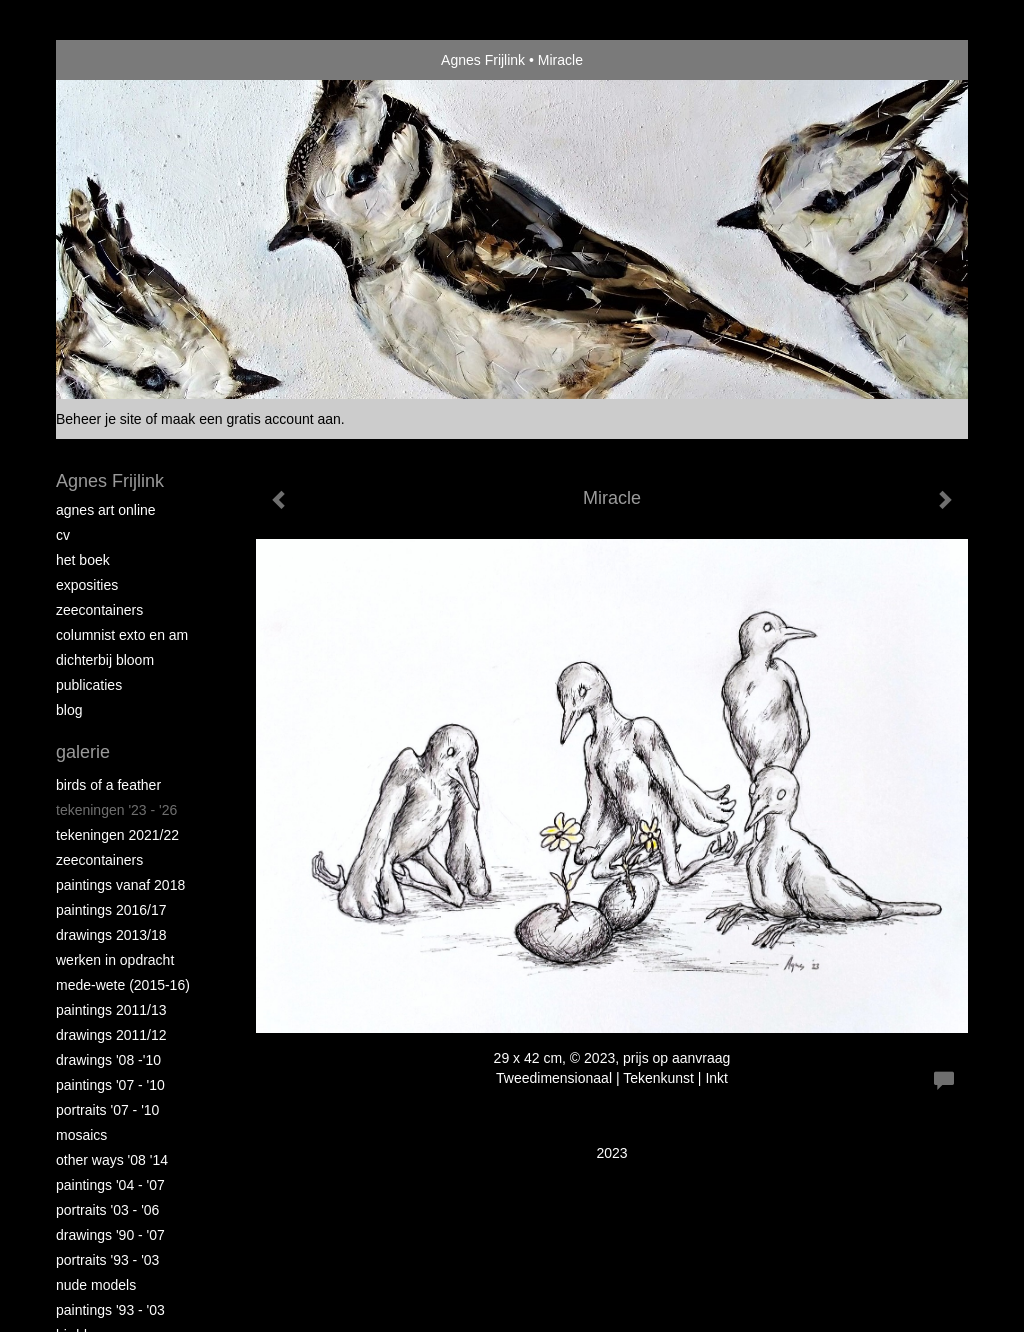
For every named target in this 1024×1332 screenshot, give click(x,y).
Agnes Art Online (106, 510)
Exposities (87, 585)
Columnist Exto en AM (122, 635)
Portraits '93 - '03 (107, 1260)
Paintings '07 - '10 (110, 1085)
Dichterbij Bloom (105, 660)
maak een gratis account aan (251, 419)
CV (63, 535)
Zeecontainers (99, 610)
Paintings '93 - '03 (110, 1310)
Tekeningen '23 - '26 (116, 810)
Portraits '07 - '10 (107, 1110)
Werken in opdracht (115, 960)
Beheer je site (99, 419)
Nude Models (96, 1285)
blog (69, 710)
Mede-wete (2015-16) (123, 985)
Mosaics (81, 1135)
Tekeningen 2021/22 (117, 835)
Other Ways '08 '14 (112, 1160)
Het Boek (83, 560)
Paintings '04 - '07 (110, 1185)
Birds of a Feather (108, 785)
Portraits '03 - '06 (107, 1210)
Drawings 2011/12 (111, 1035)
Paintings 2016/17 (111, 910)
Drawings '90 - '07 (110, 1235)
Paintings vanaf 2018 (120, 885)
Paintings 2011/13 (111, 1010)
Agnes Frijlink (483, 60)
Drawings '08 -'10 (108, 1060)
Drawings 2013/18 (111, 935)
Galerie (83, 752)
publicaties (89, 685)
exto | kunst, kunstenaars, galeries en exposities (112, 60)
